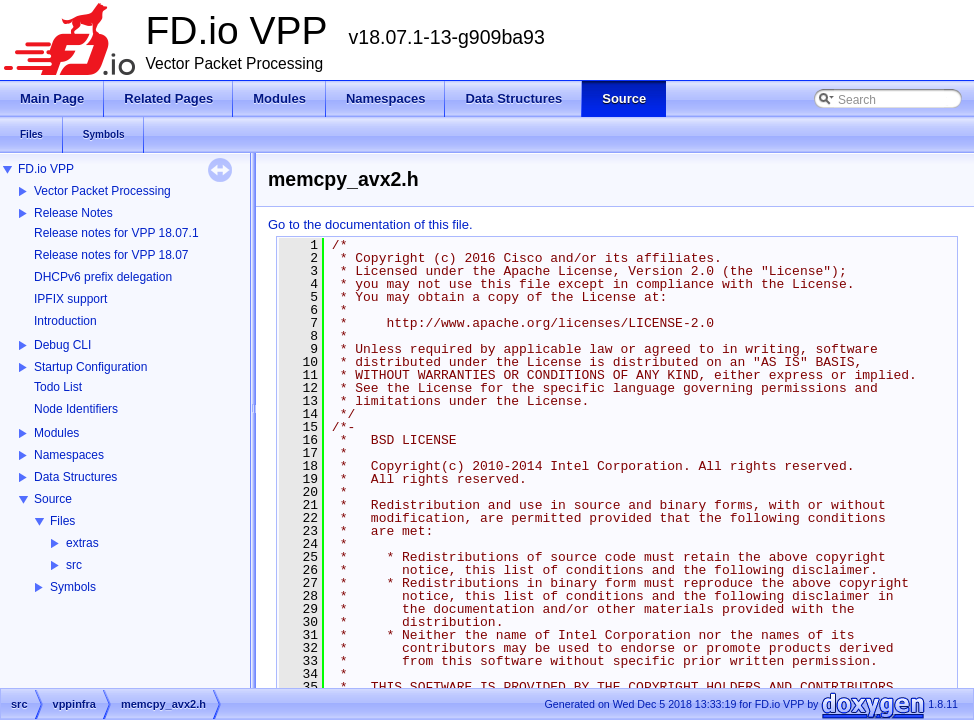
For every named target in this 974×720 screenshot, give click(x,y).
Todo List (58, 387)
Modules (56, 433)
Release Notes (73, 213)
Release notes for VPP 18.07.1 (116, 233)
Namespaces (69, 455)
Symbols (73, 587)
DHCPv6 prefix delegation (103, 277)
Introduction (65, 321)
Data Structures (75, 477)
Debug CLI (62, 345)
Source (53, 499)
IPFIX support (70, 299)
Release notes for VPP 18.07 (111, 255)
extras (82, 543)
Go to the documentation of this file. (370, 224)
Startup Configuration (90, 367)
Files (62, 521)
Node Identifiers (76, 409)
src (74, 565)
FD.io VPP (46, 169)
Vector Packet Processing (102, 191)
